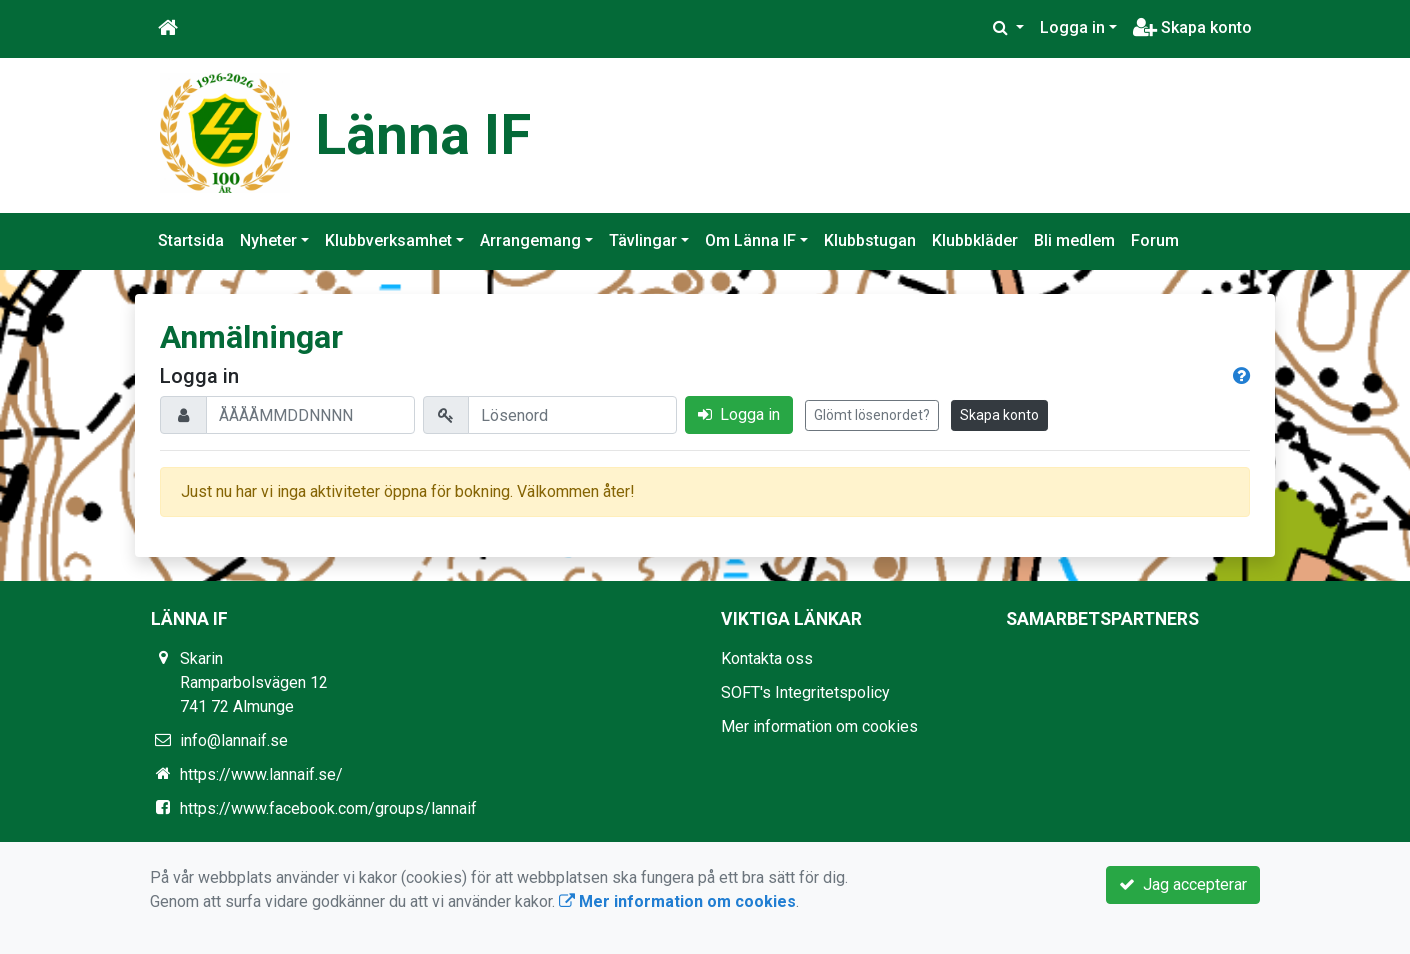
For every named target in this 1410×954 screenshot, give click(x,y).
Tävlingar (643, 240)
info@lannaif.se (234, 740)
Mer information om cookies (819, 726)
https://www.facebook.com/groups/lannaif (328, 808)
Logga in (1072, 27)
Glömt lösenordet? (872, 415)
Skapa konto (1192, 27)
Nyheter (268, 240)
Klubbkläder (975, 240)
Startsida (191, 240)
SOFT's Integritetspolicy (805, 692)
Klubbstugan (870, 240)
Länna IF (423, 135)
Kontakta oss (767, 658)
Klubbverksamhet (388, 240)
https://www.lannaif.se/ (261, 774)
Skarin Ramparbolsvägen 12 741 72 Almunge (254, 682)
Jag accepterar (1183, 884)
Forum (1155, 240)
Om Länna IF (750, 240)
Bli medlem (1074, 240)
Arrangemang (530, 240)
